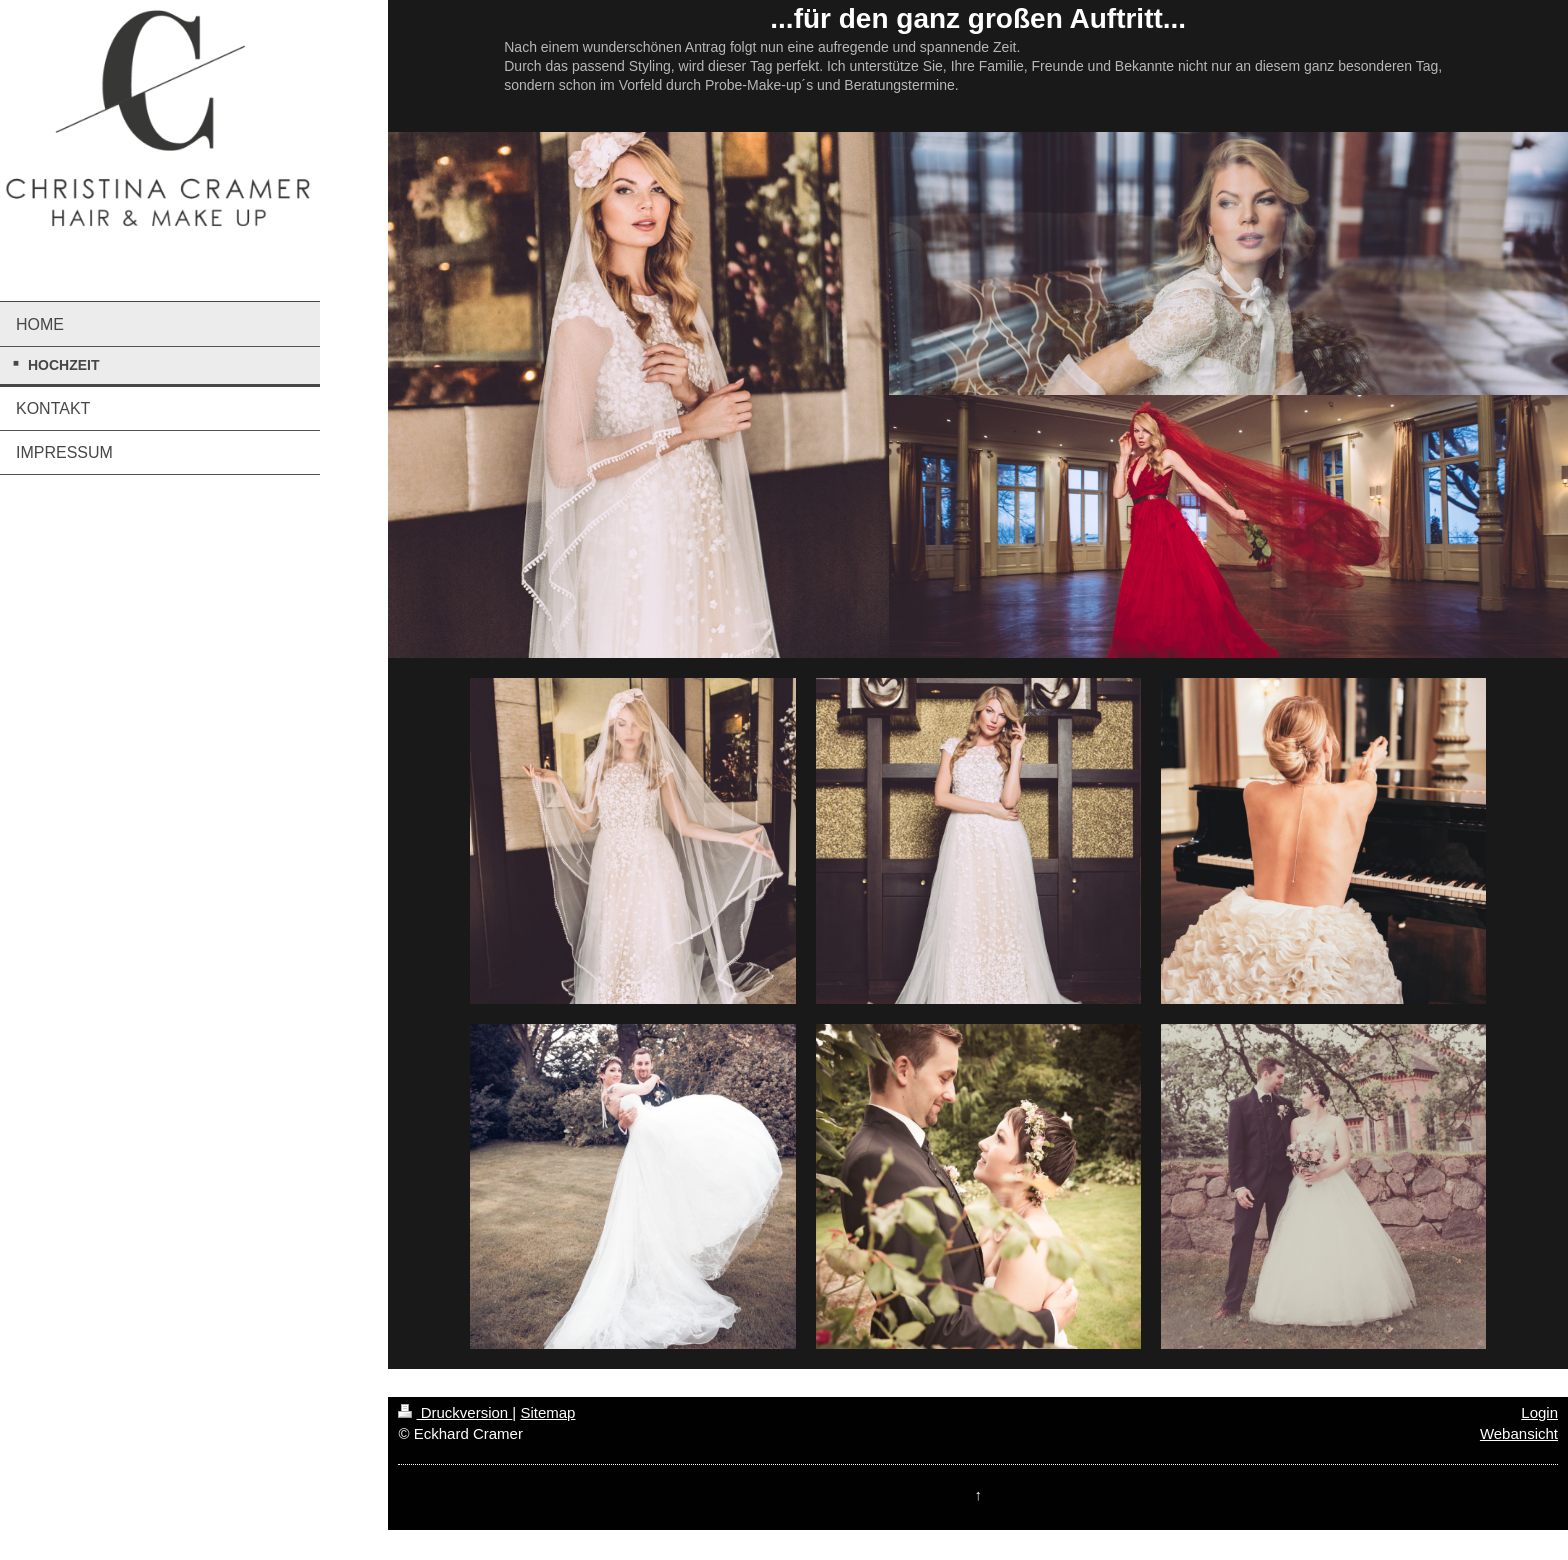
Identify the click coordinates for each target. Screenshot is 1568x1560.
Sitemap (547, 1412)
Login (1539, 1412)
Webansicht (1519, 1433)
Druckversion (455, 1412)
